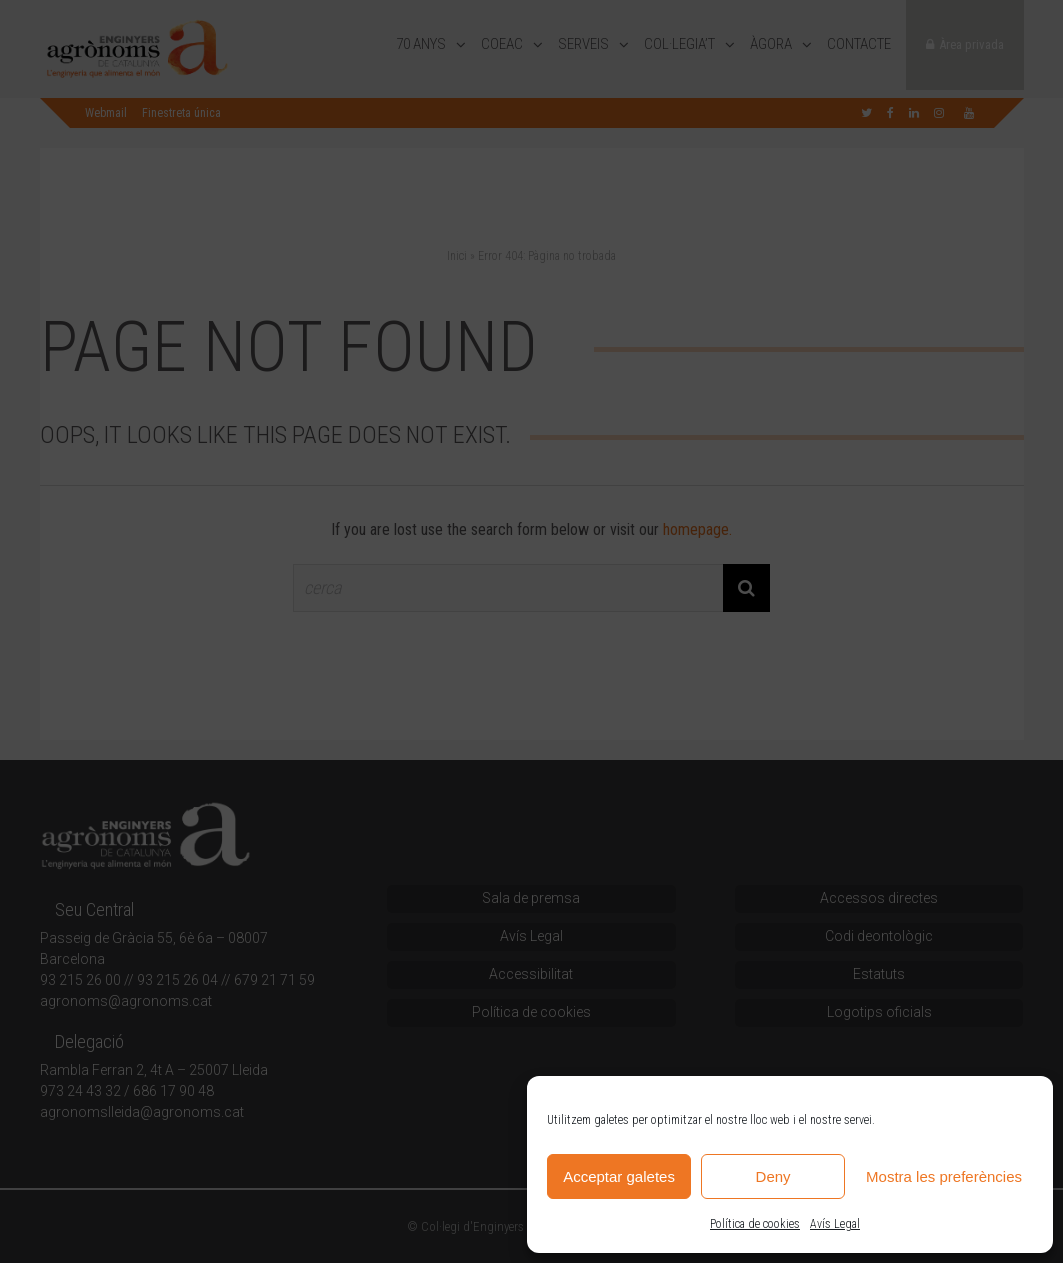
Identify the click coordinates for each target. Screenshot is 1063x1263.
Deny (773, 1176)
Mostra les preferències (944, 1176)
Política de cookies (755, 1224)
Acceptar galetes (619, 1176)
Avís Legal (835, 1224)
